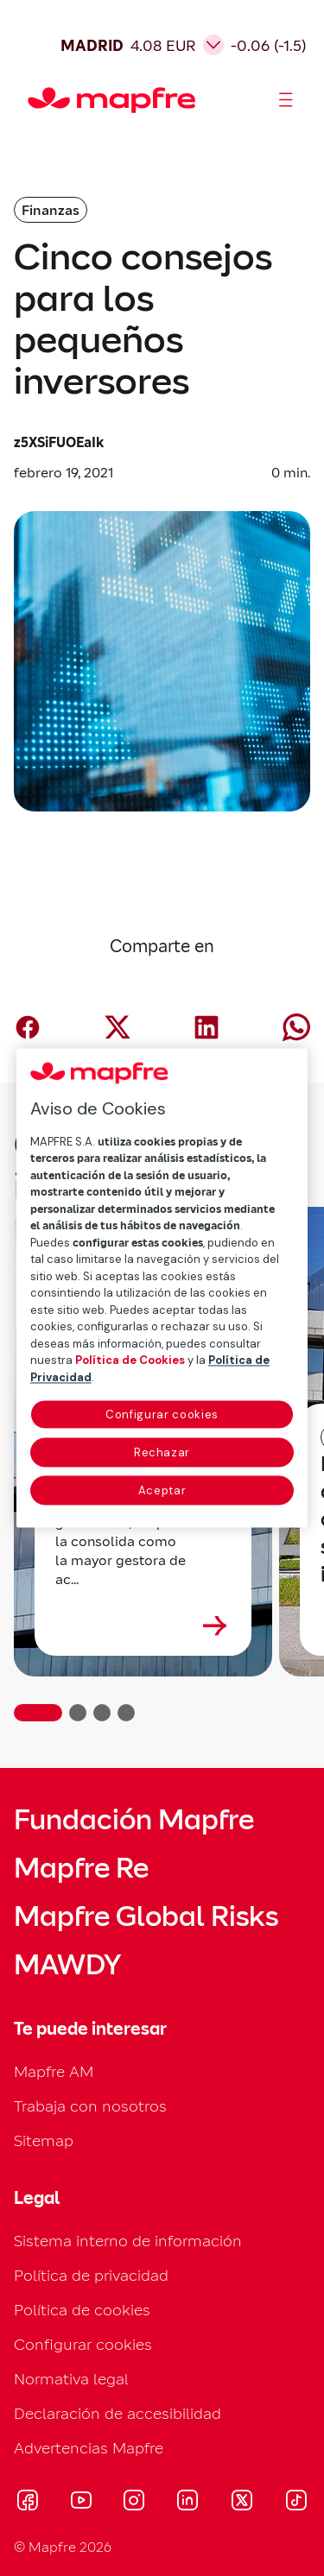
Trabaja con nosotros (90, 2106)
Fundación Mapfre (134, 1820)
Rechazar (162, 1453)
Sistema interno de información (128, 2241)
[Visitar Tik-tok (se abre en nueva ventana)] (296, 2502)
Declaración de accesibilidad (117, 2413)
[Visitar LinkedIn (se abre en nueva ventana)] (188, 2502)
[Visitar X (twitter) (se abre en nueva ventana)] (241, 2502)
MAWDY (67, 1965)
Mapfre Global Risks (146, 1916)
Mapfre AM (53, 2071)
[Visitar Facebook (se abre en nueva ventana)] (27, 2502)
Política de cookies (82, 2310)
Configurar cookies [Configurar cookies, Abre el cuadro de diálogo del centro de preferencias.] (162, 1415)
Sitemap (43, 2140)
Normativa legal (71, 2379)
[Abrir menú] (286, 100)
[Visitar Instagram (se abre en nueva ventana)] (134, 2502)
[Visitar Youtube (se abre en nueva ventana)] (81, 2502)
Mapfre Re (81, 1868)
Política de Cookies (130, 1361)
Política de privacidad (91, 2275)
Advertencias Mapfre (88, 2448)
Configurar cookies (83, 2344)
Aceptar (162, 1491)
